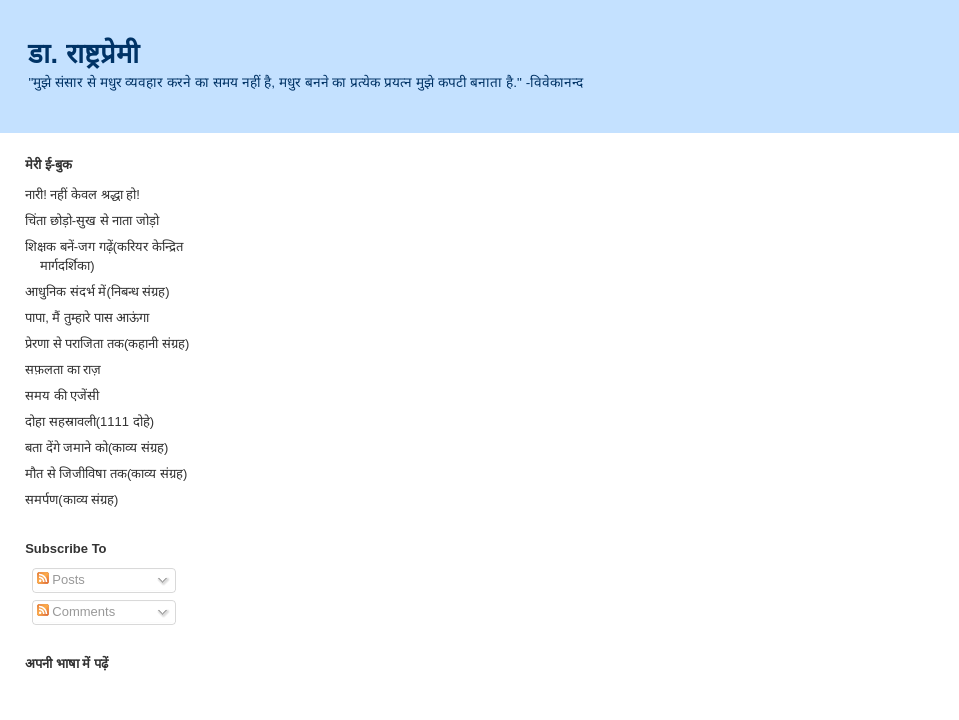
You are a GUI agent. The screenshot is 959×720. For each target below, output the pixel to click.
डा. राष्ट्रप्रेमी (83, 53)
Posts (61, 579)
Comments (76, 611)
